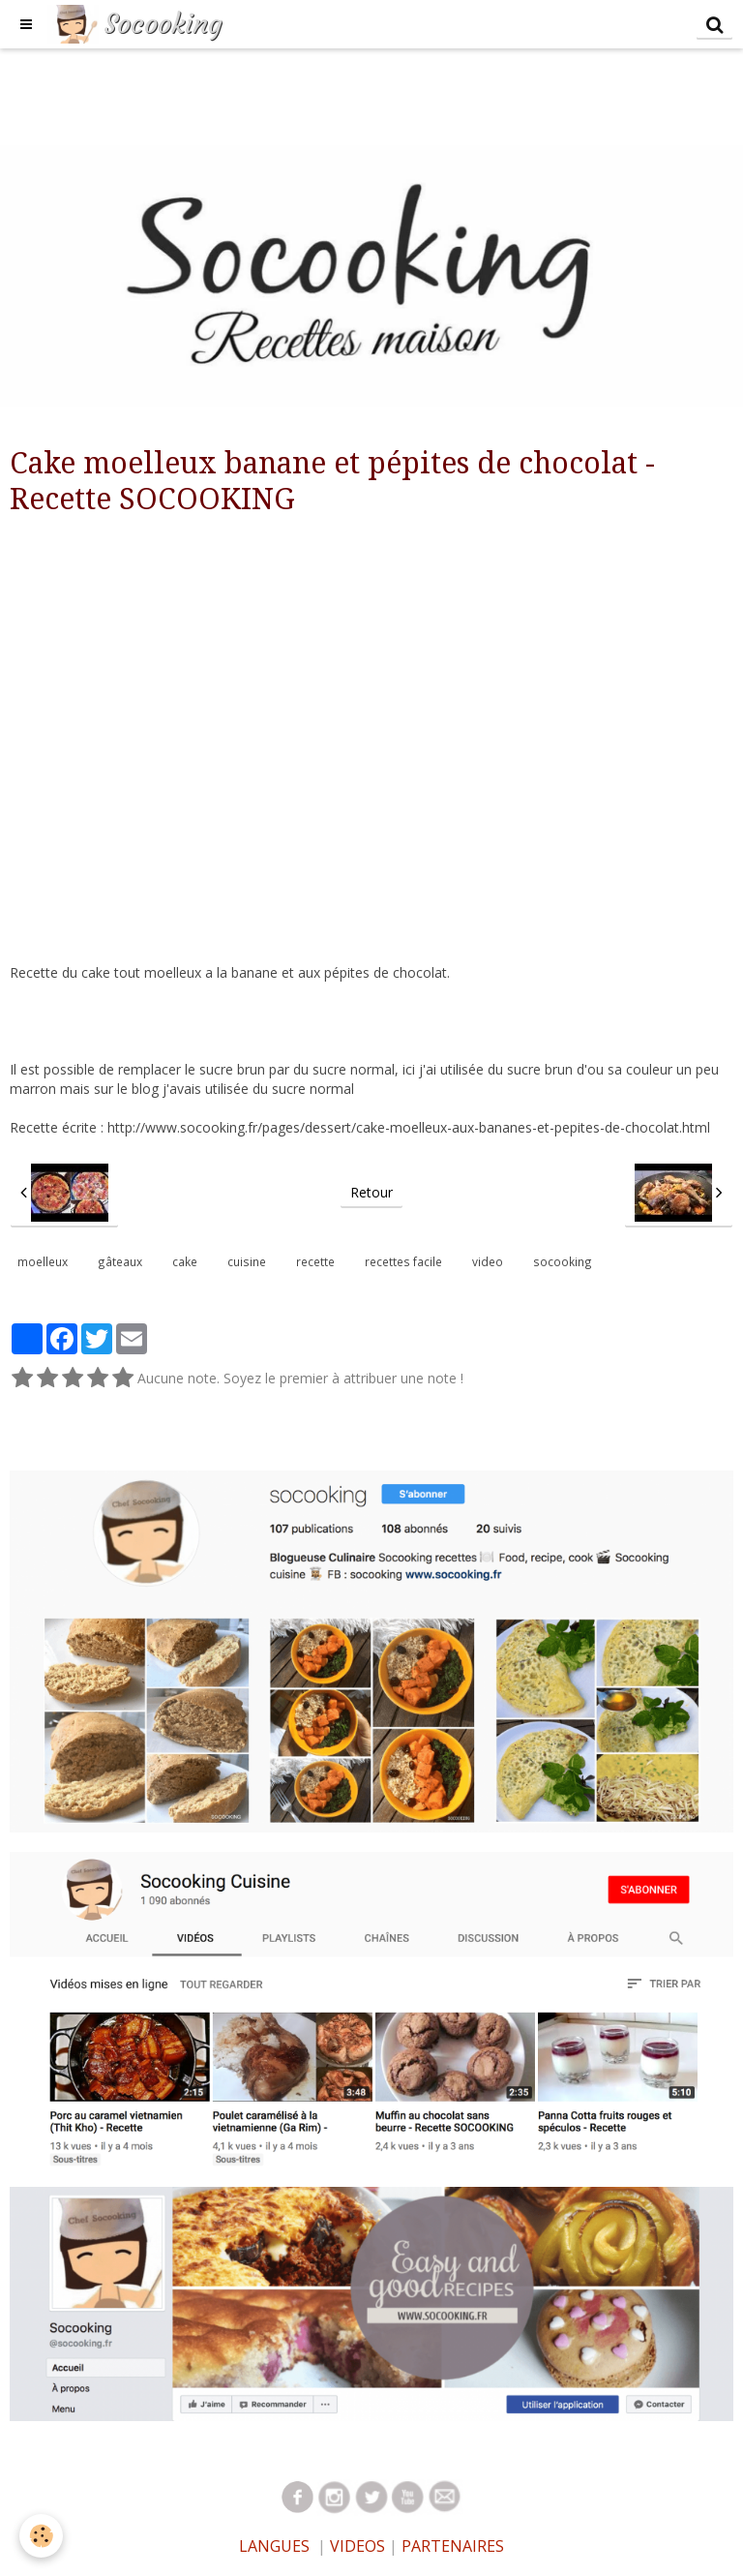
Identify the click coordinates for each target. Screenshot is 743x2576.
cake (184, 1261)
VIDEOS (355, 2546)
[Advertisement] (352, 92)
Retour (371, 1192)
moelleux (42, 1261)
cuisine (246, 1261)
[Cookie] (41, 2536)
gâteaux (120, 1261)
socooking (562, 1261)
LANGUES (274, 2546)
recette (315, 1261)
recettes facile (403, 1261)
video (487, 1261)
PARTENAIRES (452, 2546)
